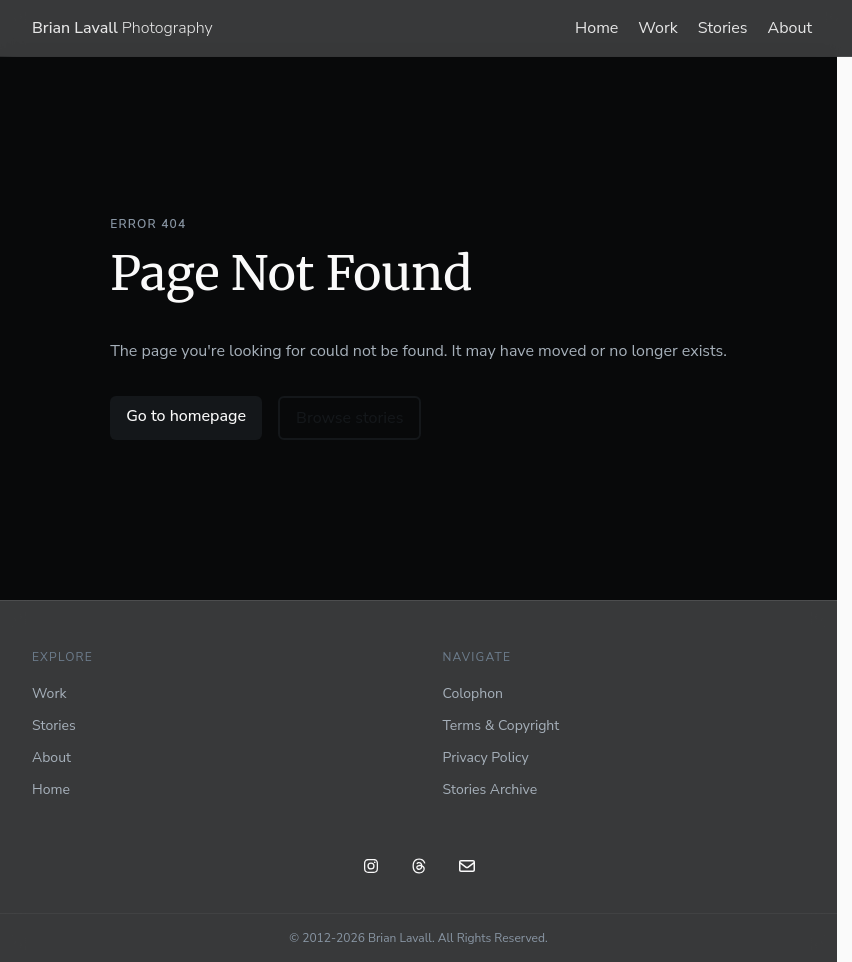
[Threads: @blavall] (419, 869)
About (790, 28)
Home (596, 28)
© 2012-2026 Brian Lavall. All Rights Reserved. (418, 938)
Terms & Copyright (501, 725)
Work (657, 28)
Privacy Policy (486, 757)
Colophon (473, 693)
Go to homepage (186, 416)
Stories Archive (490, 789)
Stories (723, 28)
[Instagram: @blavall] (371, 869)
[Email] (467, 869)
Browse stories (349, 418)
